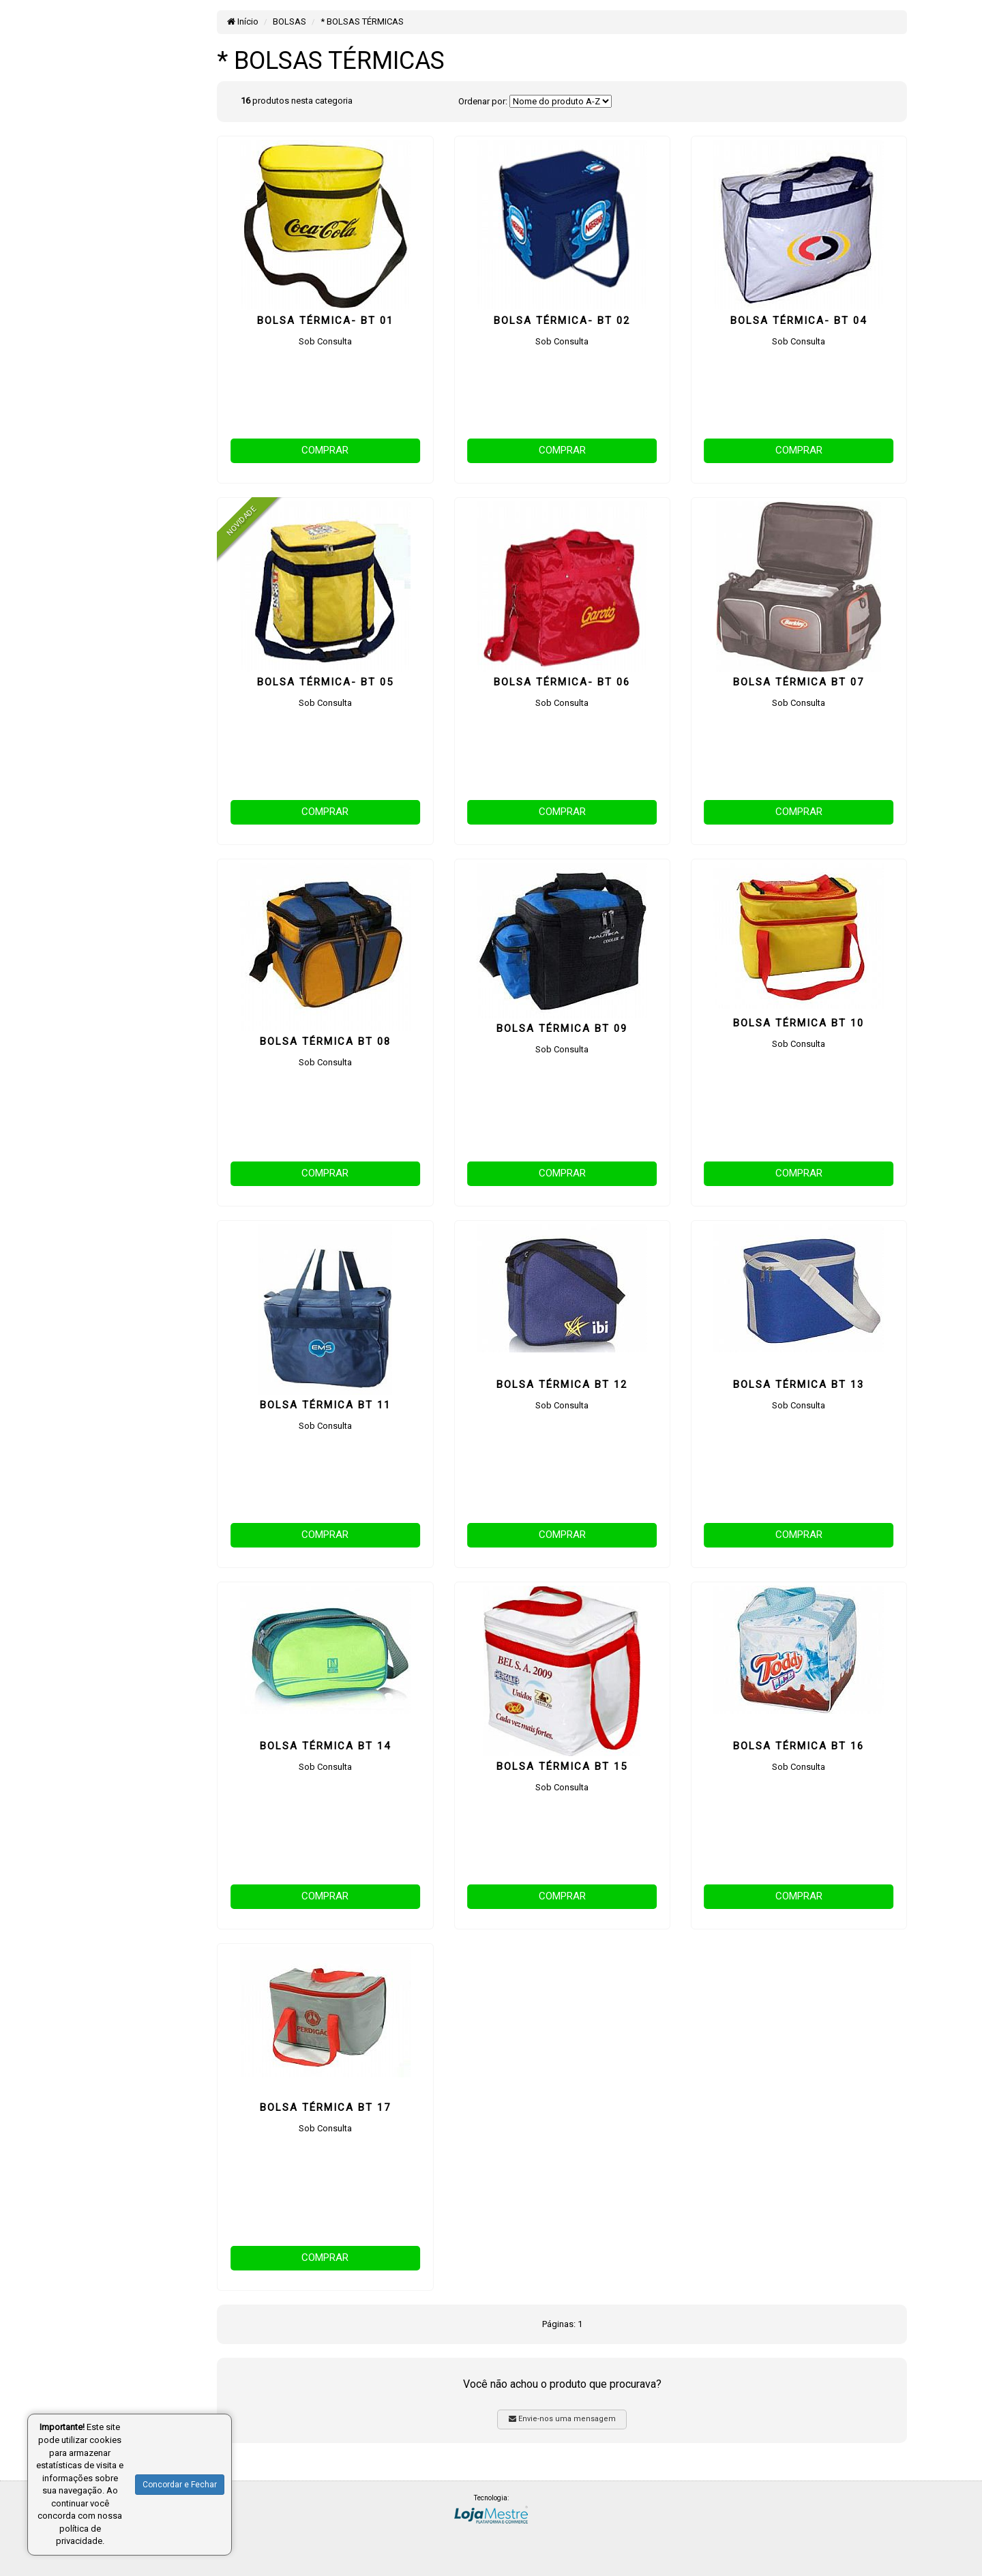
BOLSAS (289, 21)
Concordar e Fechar (180, 2484)
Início (242, 21)
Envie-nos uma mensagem (562, 2418)
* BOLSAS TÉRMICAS (362, 21)
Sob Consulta (325, 341)
